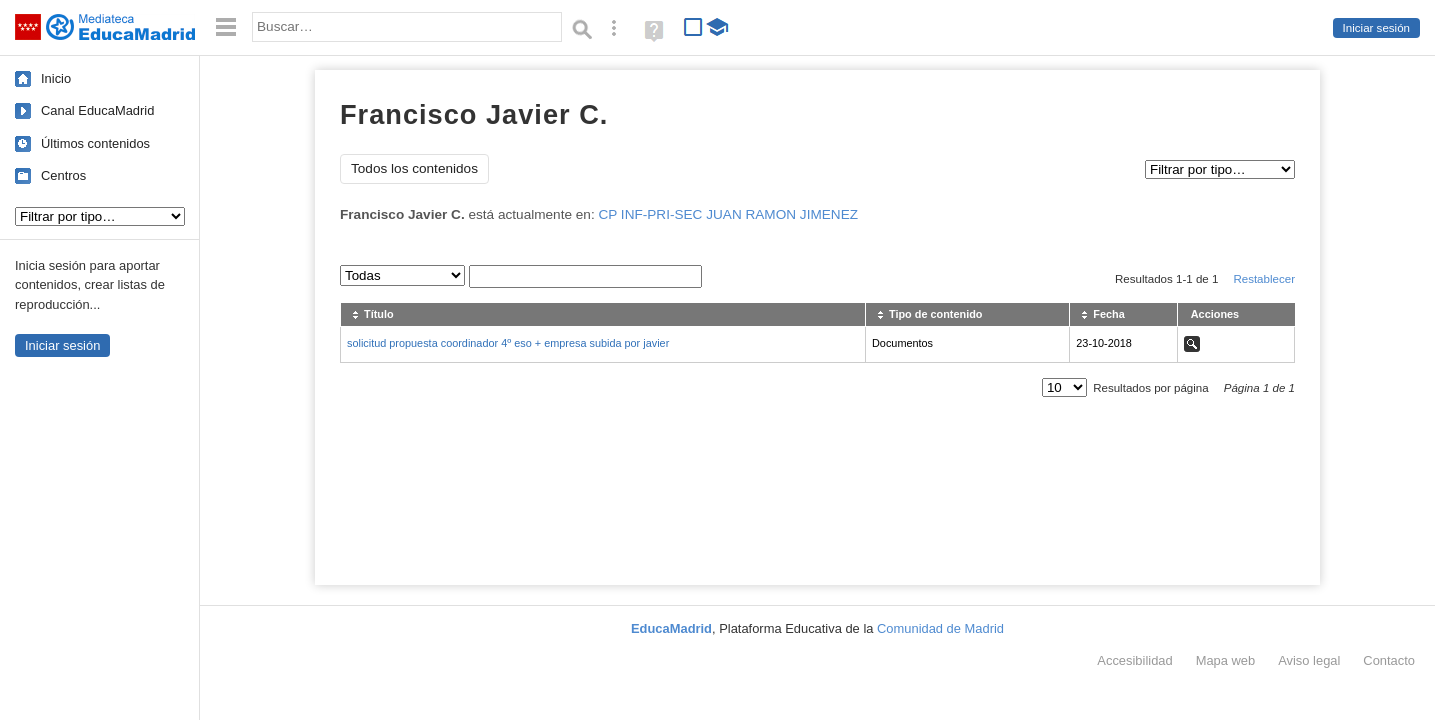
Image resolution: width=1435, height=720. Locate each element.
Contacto (1389, 660)
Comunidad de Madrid (940, 628)
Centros (63, 175)
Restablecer (1264, 279)
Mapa (1226, 660)
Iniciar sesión (1376, 28)
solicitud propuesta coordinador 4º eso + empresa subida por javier (508, 343)
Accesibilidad (1134, 660)
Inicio (56, 78)
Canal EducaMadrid (97, 110)
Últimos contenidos (95, 143)
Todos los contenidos (414, 168)
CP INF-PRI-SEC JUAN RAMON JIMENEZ (728, 214)
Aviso (1309, 660)
